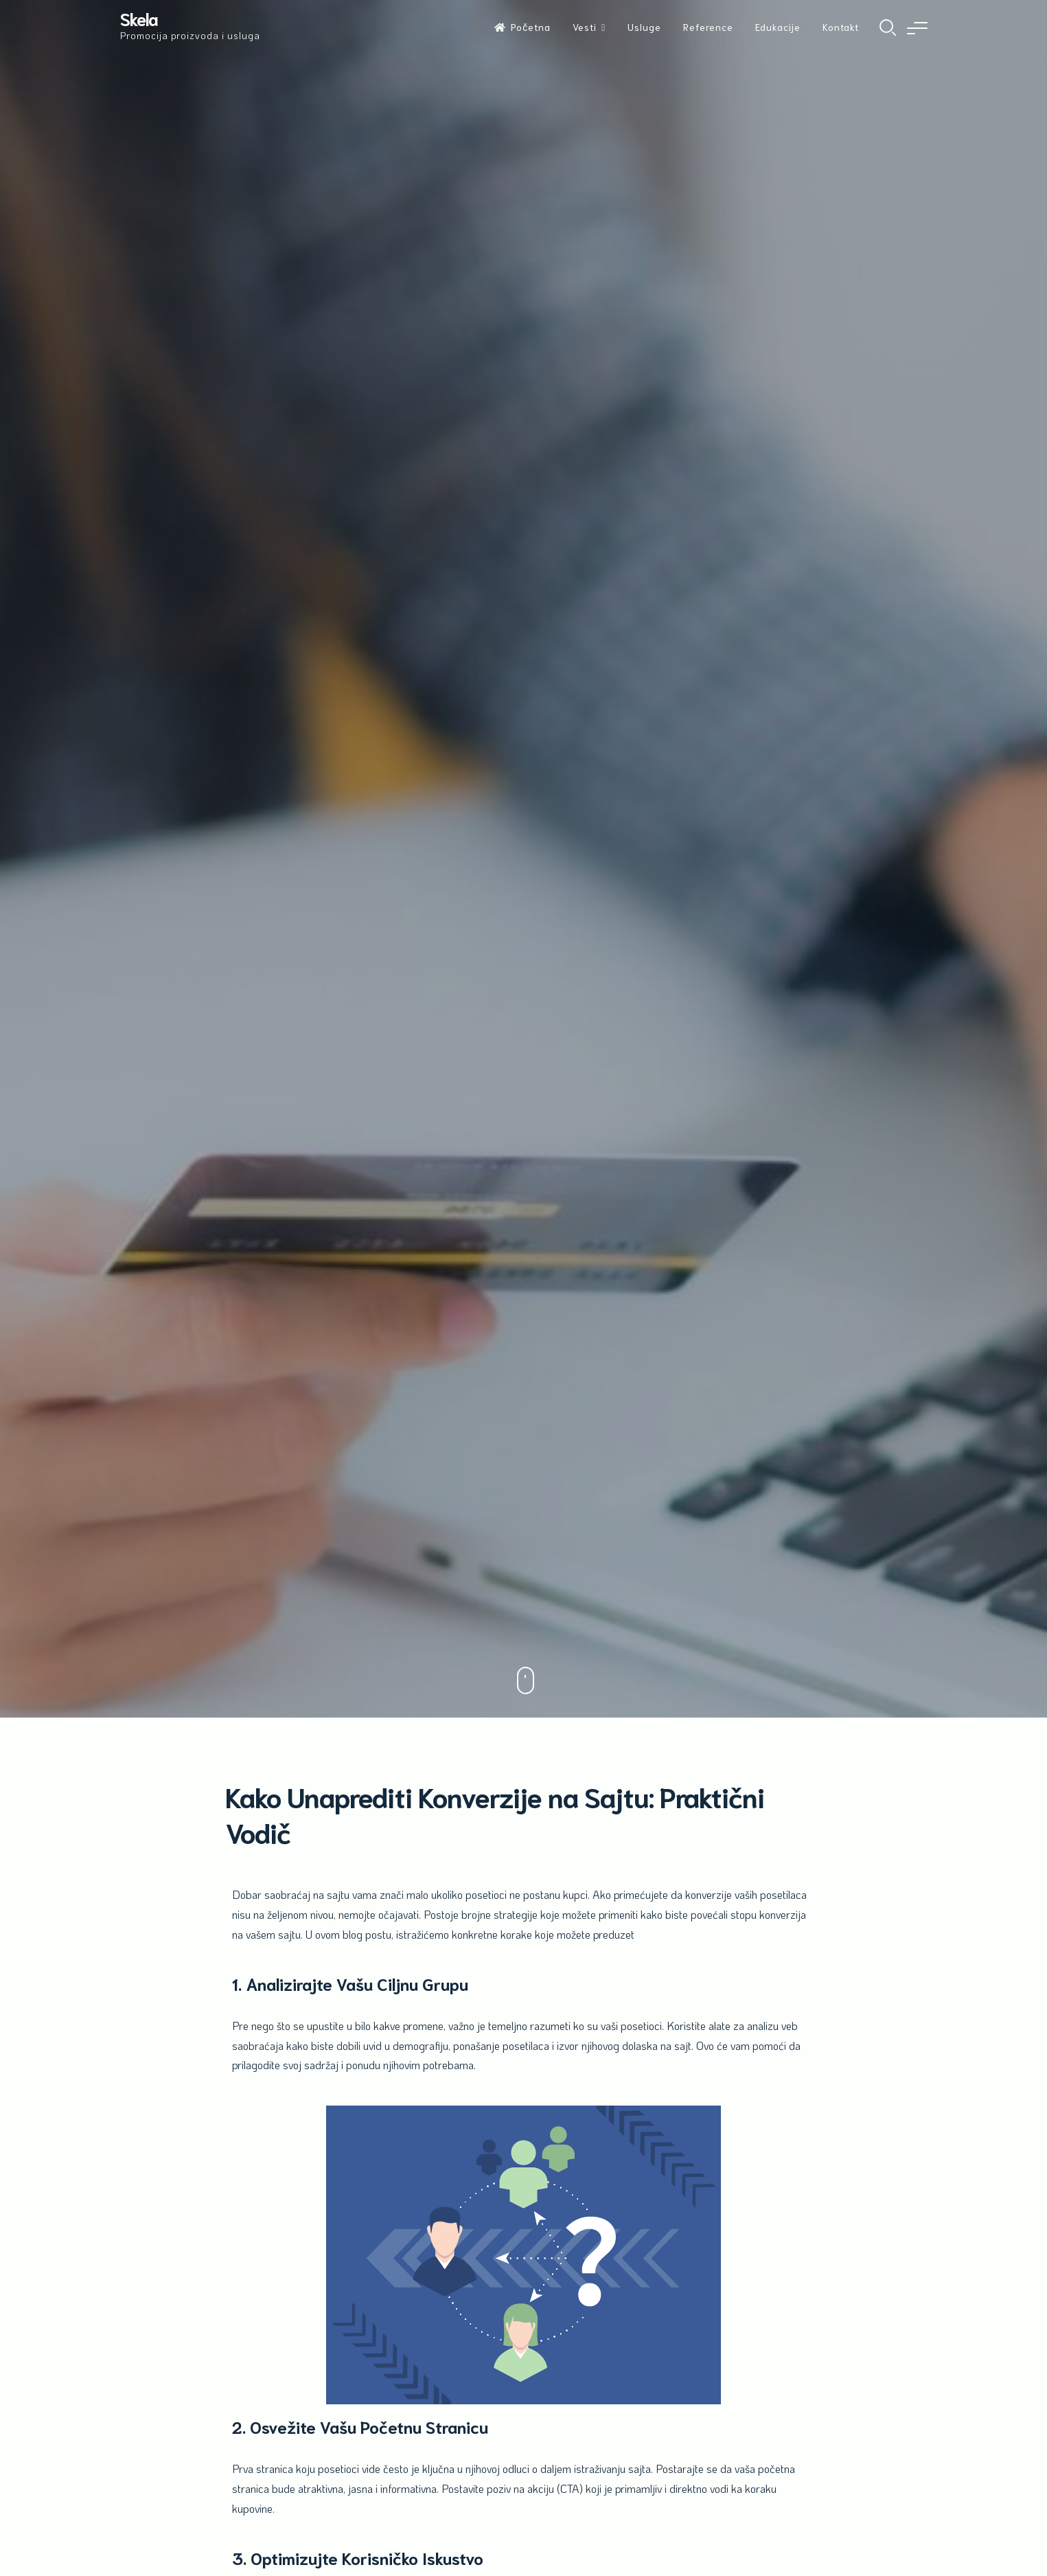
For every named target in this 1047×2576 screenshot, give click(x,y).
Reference (708, 27)
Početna (522, 27)
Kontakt (840, 27)
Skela (139, 18)
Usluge (644, 27)
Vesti (585, 27)
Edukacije (778, 27)
